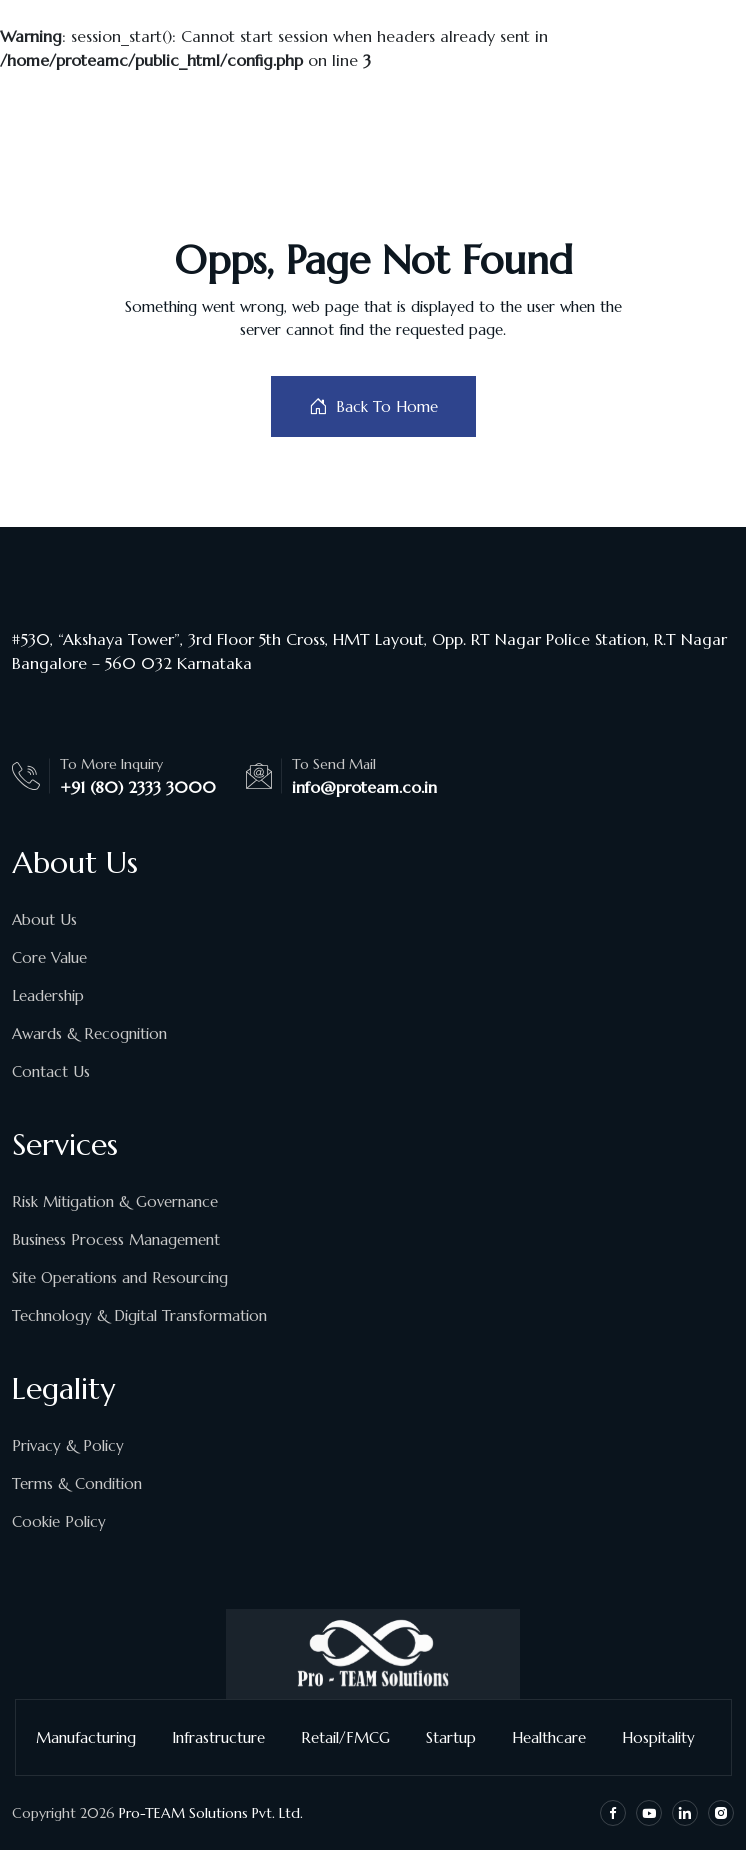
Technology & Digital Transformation (139, 1315)
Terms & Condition (77, 1483)
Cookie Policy (59, 1521)
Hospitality (666, 1737)
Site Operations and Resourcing (120, 1277)
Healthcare (557, 1737)
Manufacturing (94, 1737)
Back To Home (373, 406)
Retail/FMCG (353, 1737)
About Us (44, 919)
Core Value (49, 957)
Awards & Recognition (89, 1033)
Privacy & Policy (68, 1445)
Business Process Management (116, 1239)
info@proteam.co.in (364, 787)
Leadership (48, 995)
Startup (459, 1737)
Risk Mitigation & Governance (115, 1201)
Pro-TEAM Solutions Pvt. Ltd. (211, 1813)
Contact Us (51, 1071)
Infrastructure (226, 1737)
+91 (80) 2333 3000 (138, 787)
